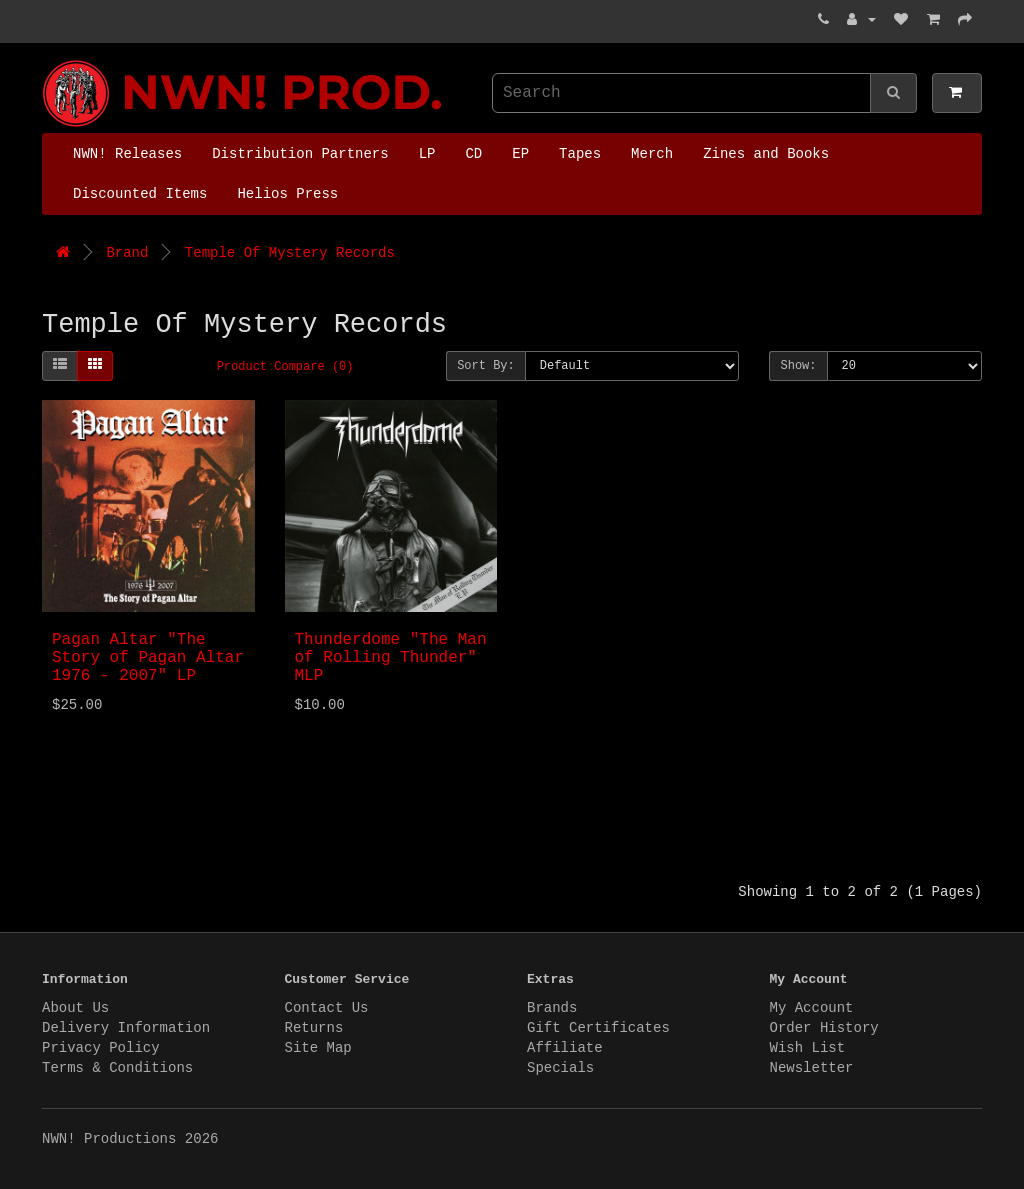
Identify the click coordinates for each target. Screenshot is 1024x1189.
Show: (798, 366)
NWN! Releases (127, 154)
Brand (127, 253)
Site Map (318, 1048)
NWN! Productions (47, 60)
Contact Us (327, 1008)
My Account (812, 1008)
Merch (652, 154)
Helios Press (287, 194)
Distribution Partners (300, 154)
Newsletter (812, 1068)
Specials (560, 1068)
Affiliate (565, 1048)
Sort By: (486, 366)
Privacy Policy (101, 1048)
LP (427, 154)
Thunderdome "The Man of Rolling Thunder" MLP (391, 657)
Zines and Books (766, 154)
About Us (75, 1008)
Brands (552, 1008)
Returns (314, 1028)
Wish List (808, 1048)
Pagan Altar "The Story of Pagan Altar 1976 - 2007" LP (148, 657)
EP (520, 154)
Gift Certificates (598, 1028)
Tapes (580, 154)
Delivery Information (126, 1028)
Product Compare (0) (285, 367)
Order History (824, 1028)
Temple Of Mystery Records (290, 253)
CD (473, 154)
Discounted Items (140, 194)
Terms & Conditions (117, 1068)
